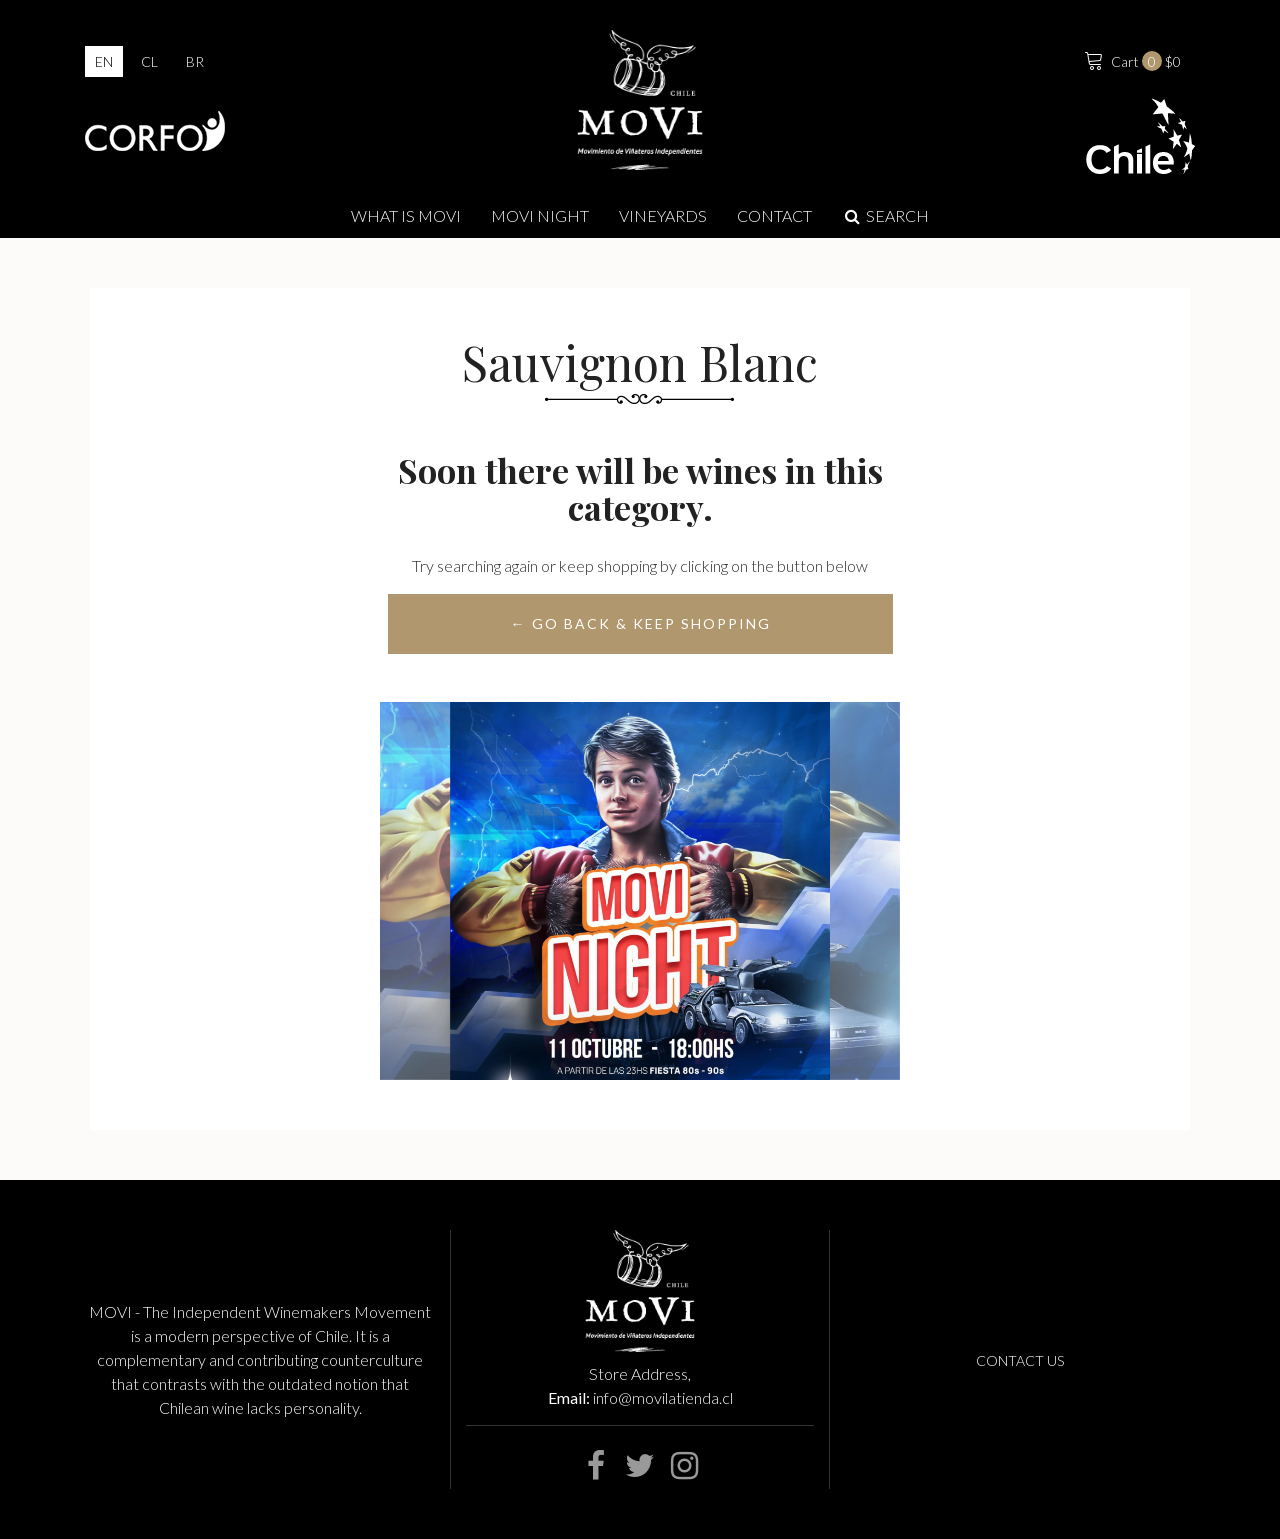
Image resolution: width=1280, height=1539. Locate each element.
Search (885, 215)
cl (149, 61)
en (104, 61)
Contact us (1020, 1360)
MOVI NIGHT (540, 215)
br (195, 61)
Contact (774, 215)
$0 (1130, 59)
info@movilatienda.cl (663, 1397)
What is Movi (406, 215)
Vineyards (663, 215)
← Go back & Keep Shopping (640, 623)
